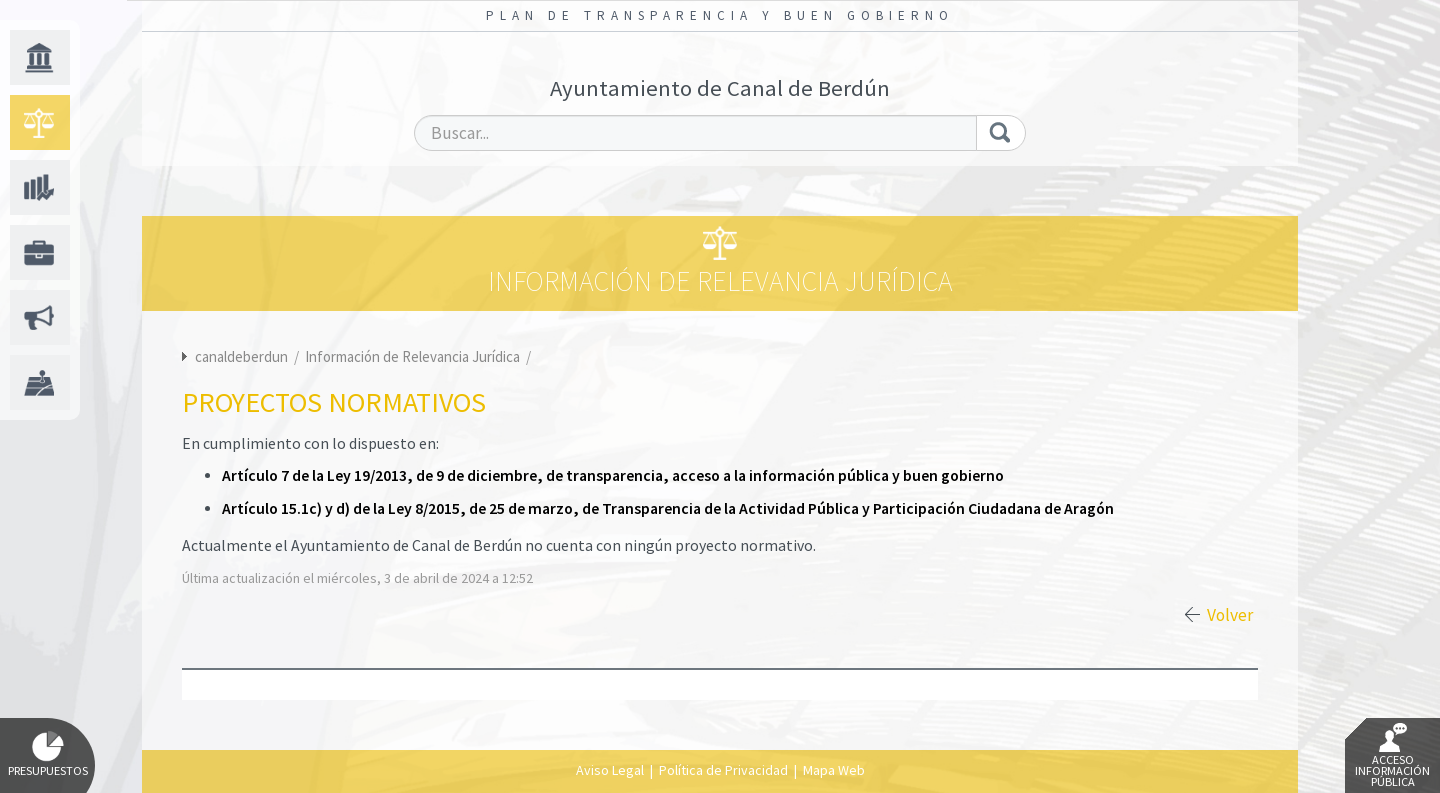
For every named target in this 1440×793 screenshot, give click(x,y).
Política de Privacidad (723, 770)
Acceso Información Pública (1392, 756)
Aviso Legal (610, 770)
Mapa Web (834, 770)
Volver (1230, 615)
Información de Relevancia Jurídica (414, 356)
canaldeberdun (241, 356)
